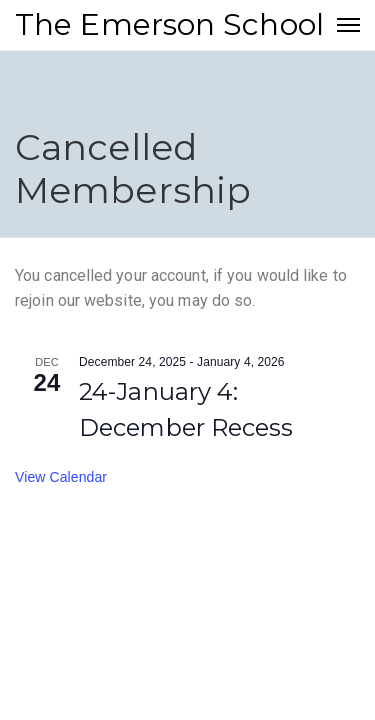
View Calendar (61, 477)
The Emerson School (169, 24)
